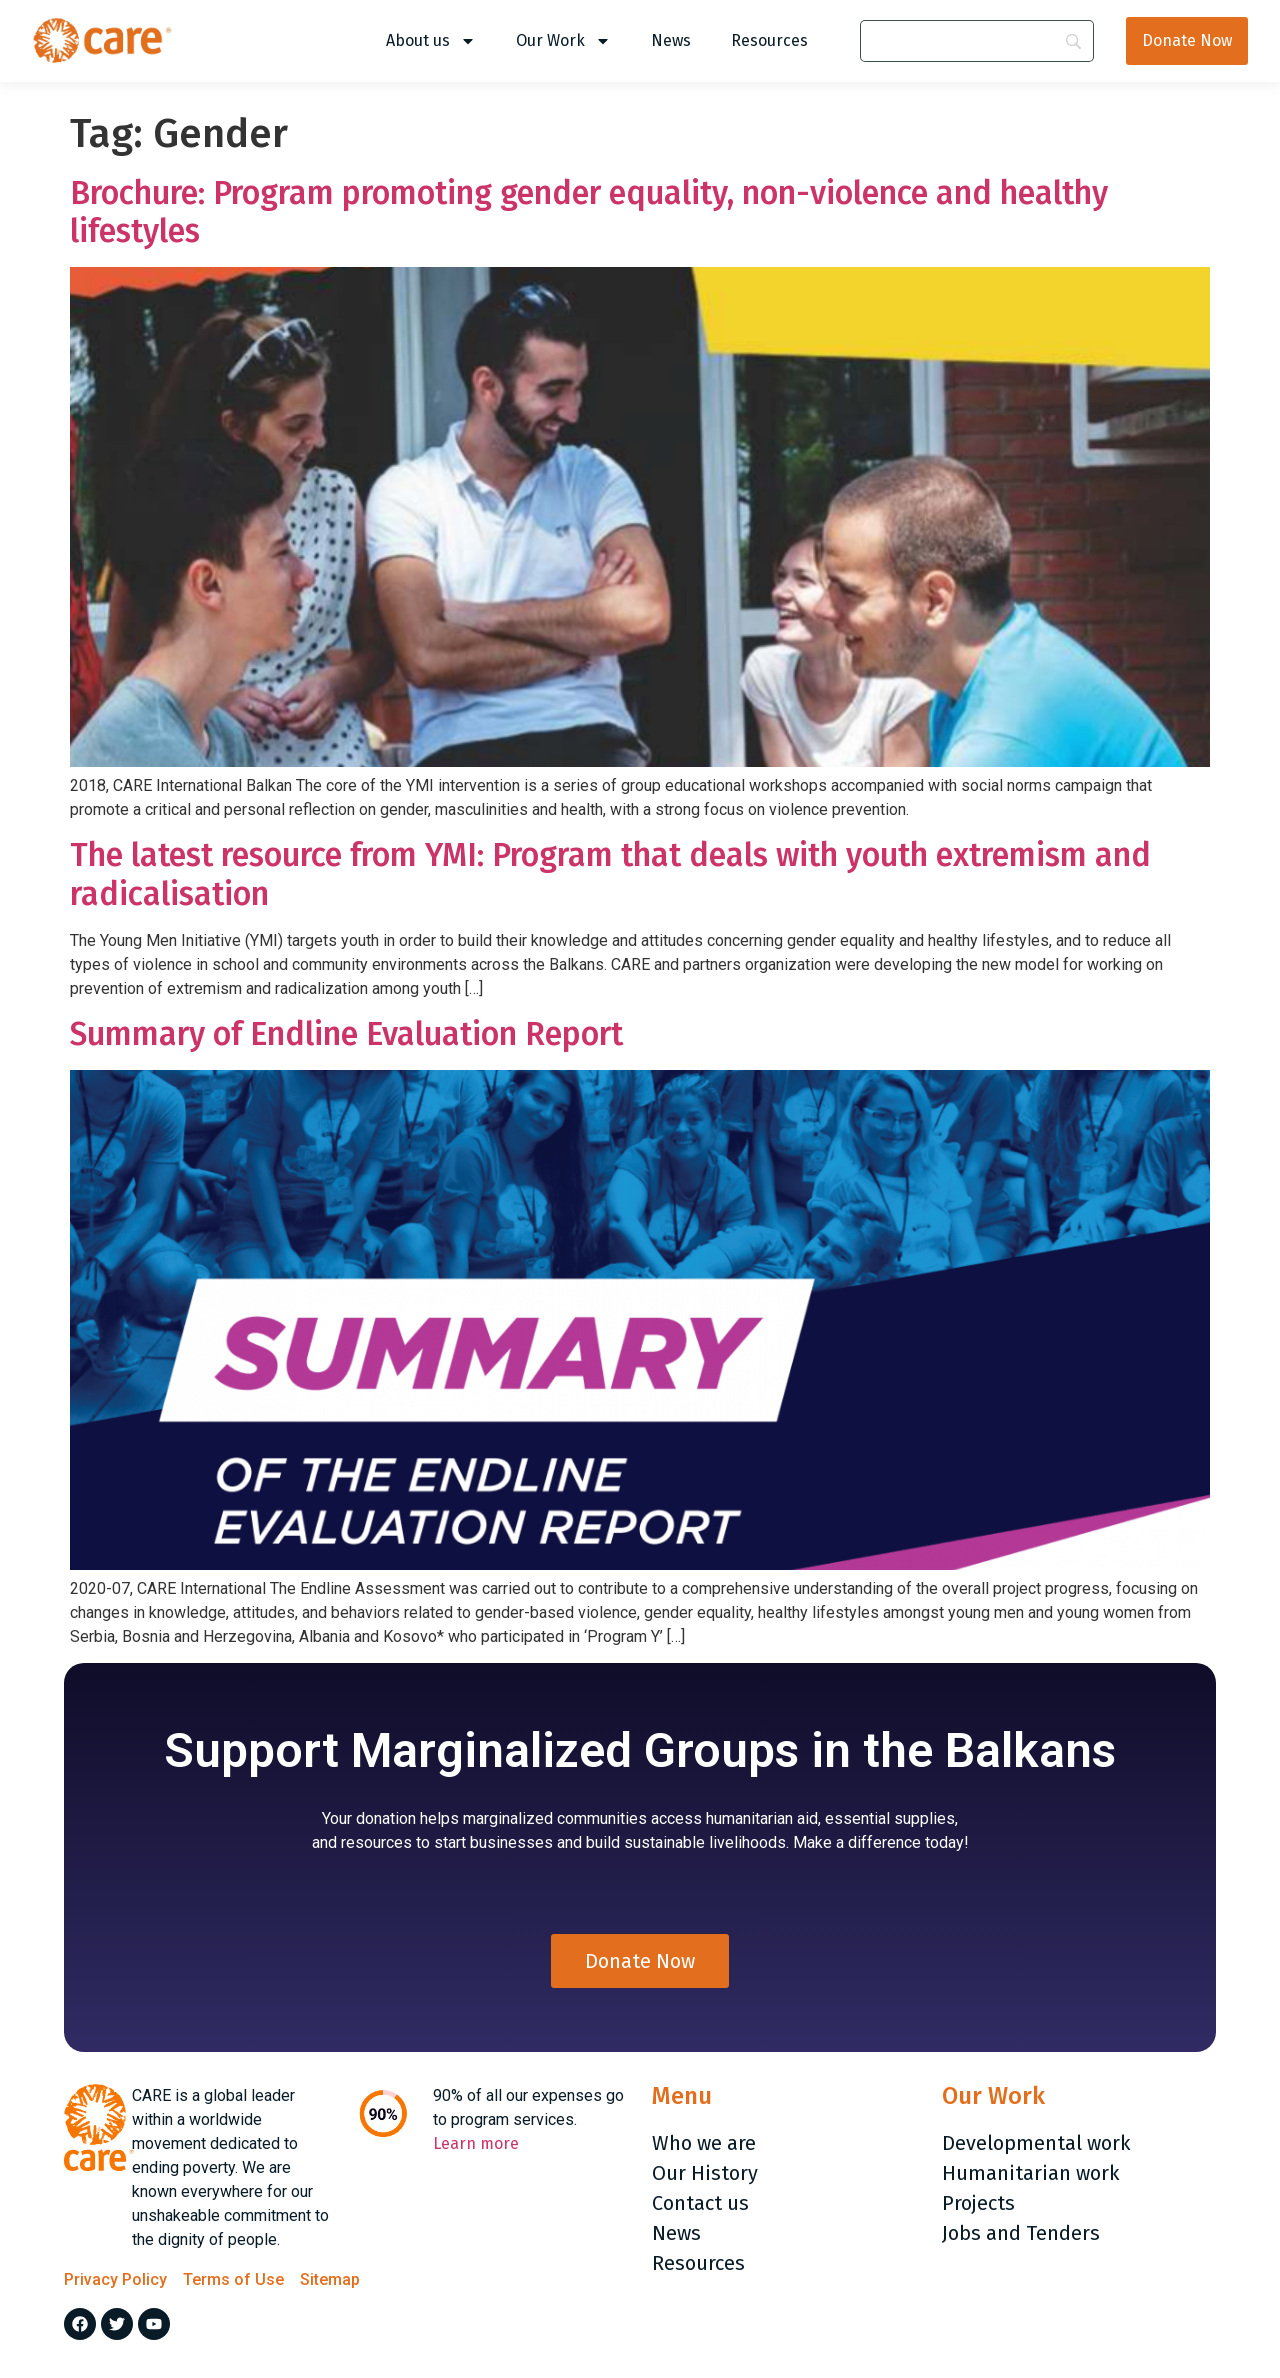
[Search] (977, 41)
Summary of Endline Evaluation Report (346, 1034)
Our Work (563, 41)
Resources (769, 40)
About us (431, 41)
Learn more (476, 2149)
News (671, 40)
